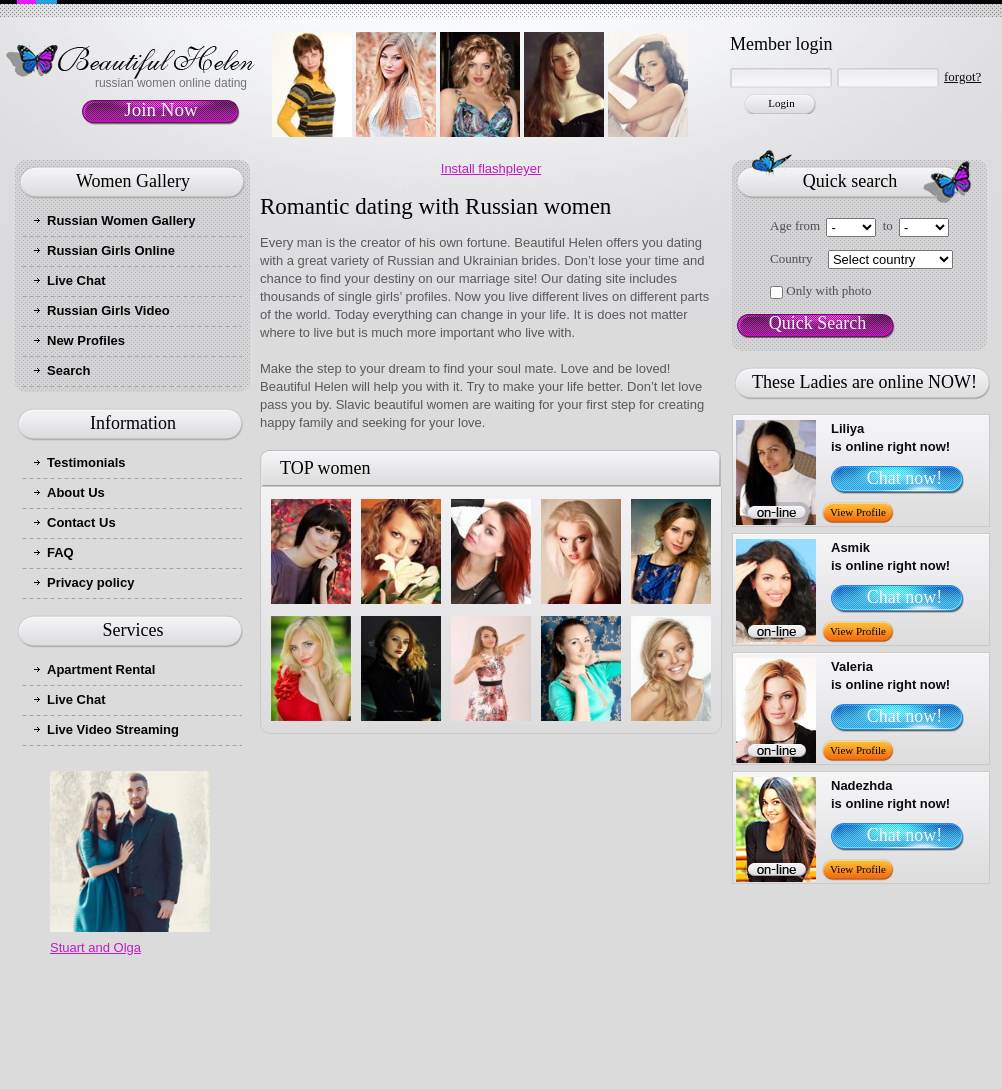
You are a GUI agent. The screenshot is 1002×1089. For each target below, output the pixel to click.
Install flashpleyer (491, 168)
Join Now (160, 109)
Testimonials (86, 462)
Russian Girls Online (111, 250)
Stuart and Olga (95, 947)
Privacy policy (90, 582)
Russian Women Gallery (121, 220)
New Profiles (86, 340)
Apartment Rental (101, 669)
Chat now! (905, 478)
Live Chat (76, 280)
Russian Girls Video (108, 310)
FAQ (60, 552)
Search (68, 370)
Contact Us (81, 522)
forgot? (962, 76)
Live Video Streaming (113, 729)
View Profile (858, 512)
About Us (76, 492)
